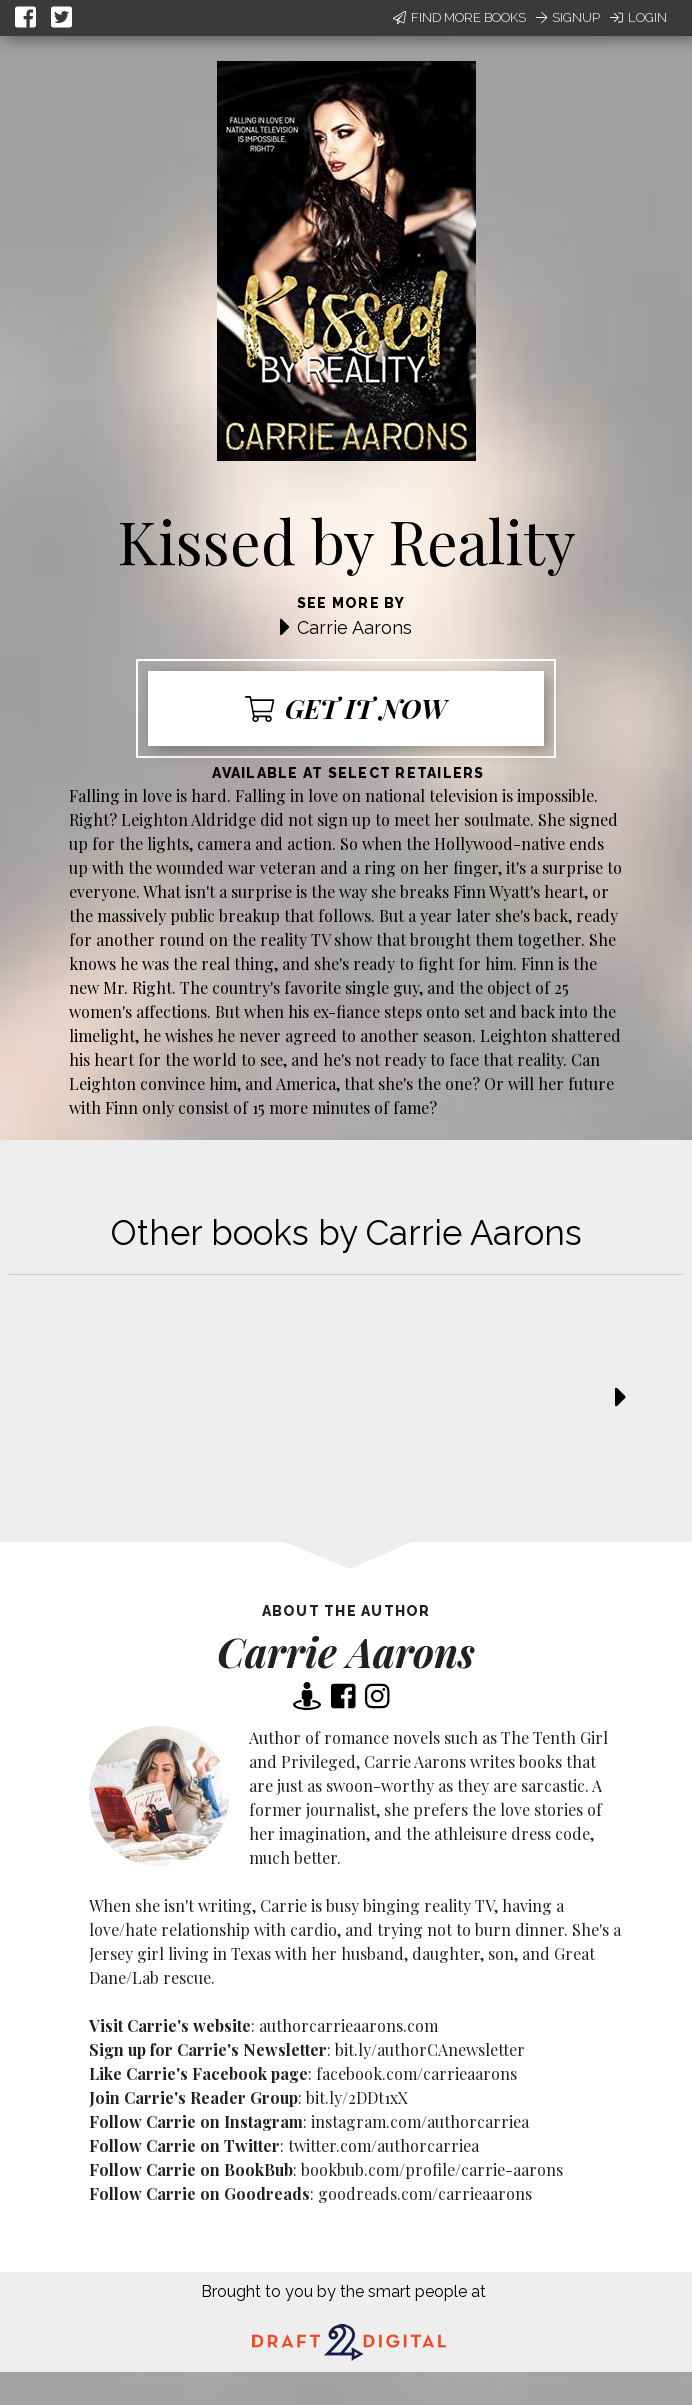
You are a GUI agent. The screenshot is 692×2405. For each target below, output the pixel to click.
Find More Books (459, 17)
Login (638, 17)
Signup (568, 17)
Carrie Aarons (354, 627)
